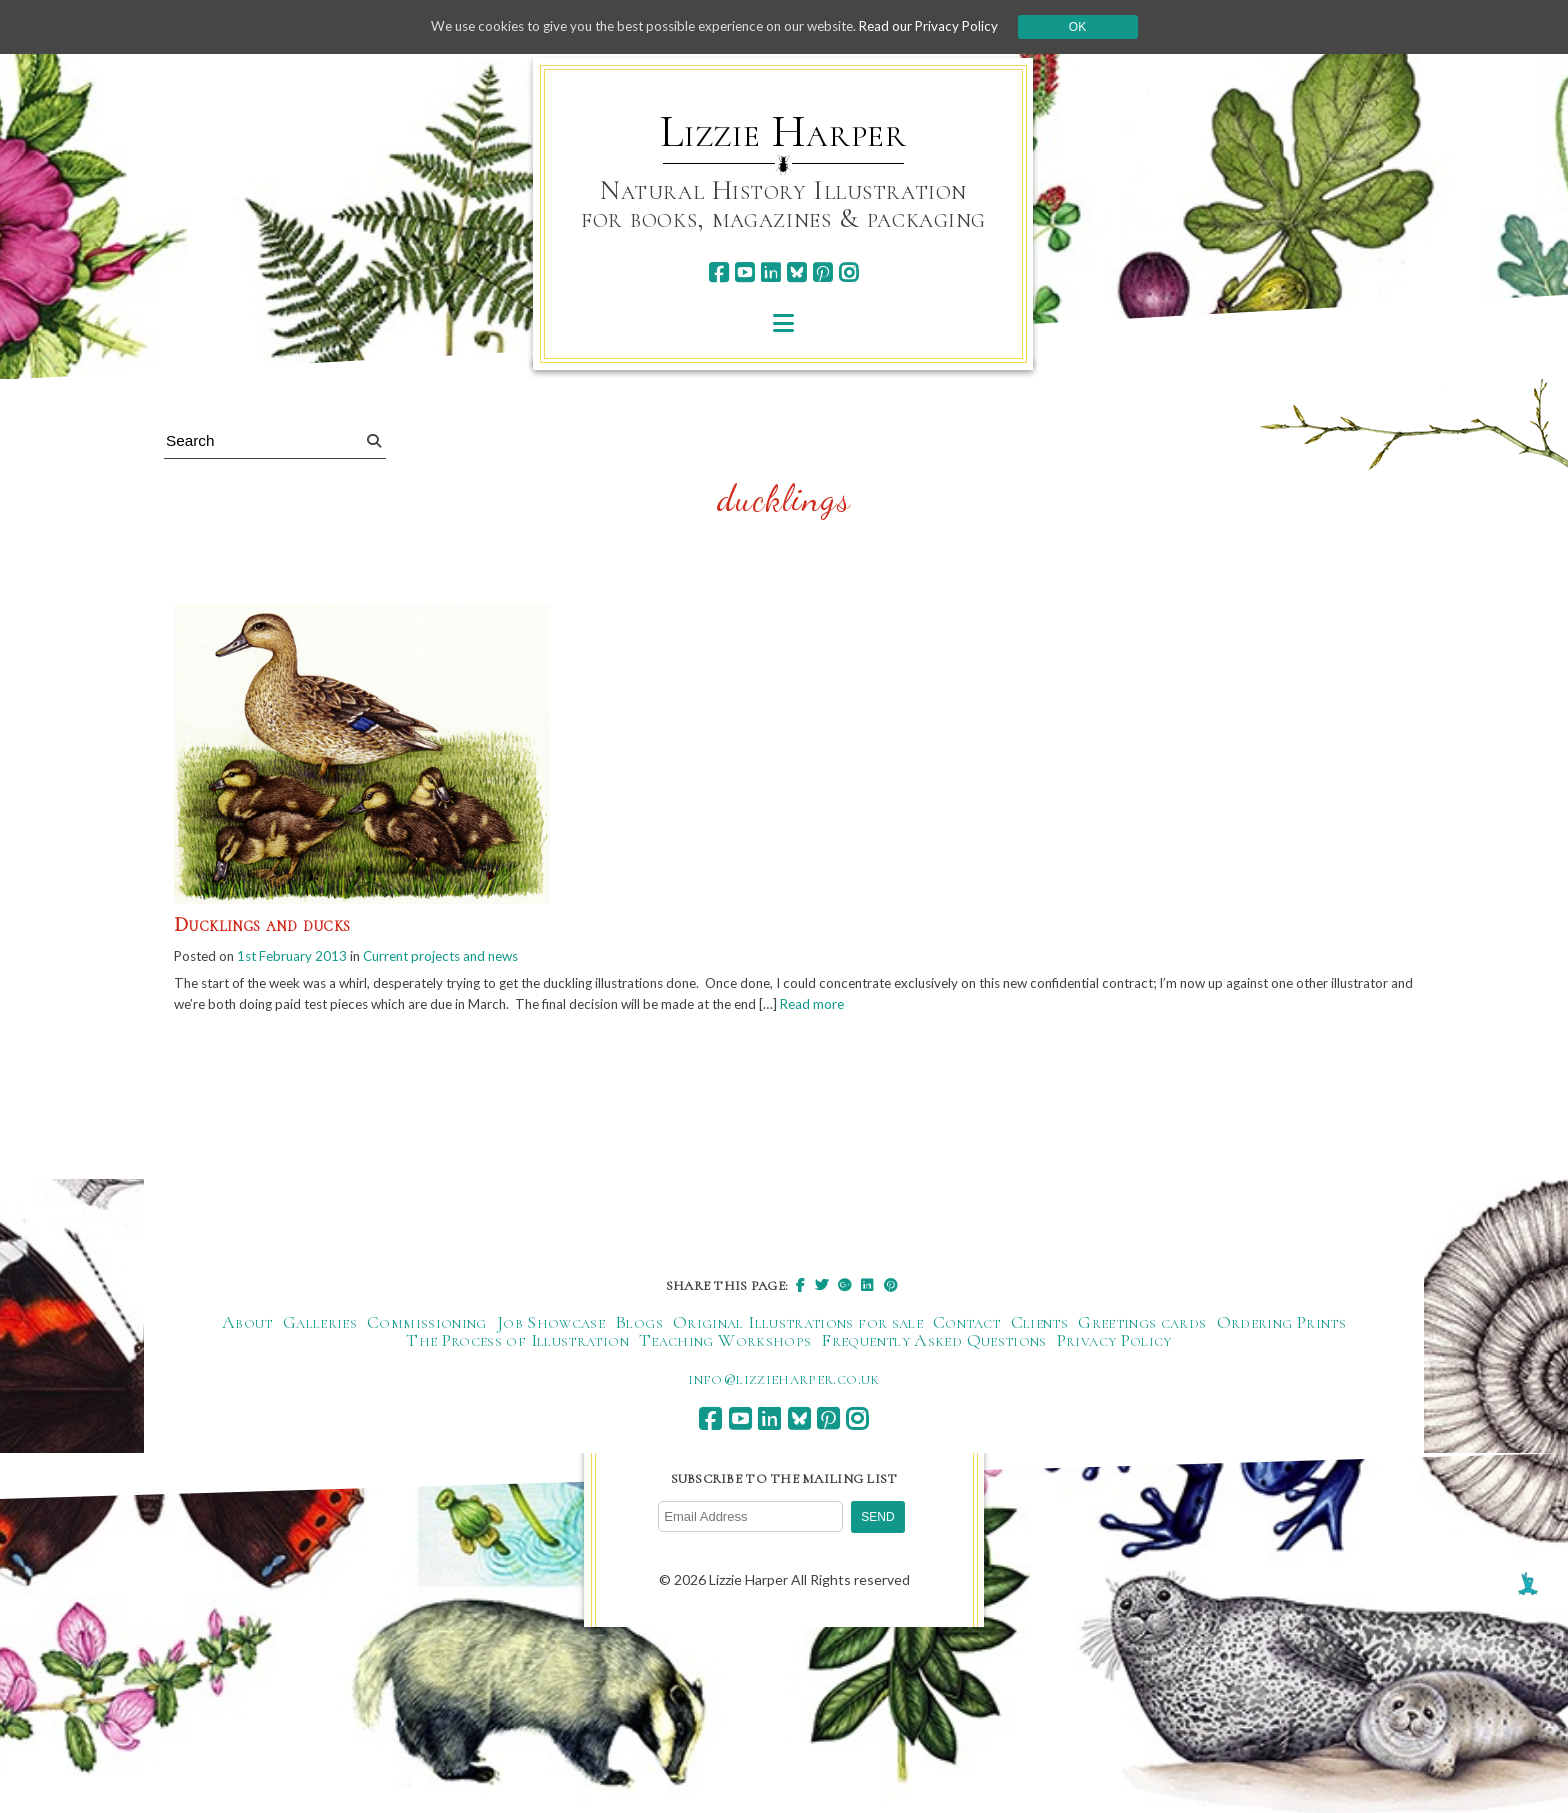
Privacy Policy (1114, 1343)
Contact (967, 1325)
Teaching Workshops (725, 1343)
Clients (1040, 1325)
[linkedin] (770, 272)
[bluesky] (796, 272)
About (247, 1325)
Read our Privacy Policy (944, 26)
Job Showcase (551, 1325)
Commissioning (427, 1325)
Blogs (639, 1325)
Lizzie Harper (783, 132)
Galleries (320, 1325)
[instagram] (848, 272)
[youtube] (744, 272)
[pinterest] (822, 272)
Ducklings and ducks (262, 925)
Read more (941, 1005)
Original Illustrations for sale (798, 1325)
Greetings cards (1142, 1325)
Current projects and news (457, 956)
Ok (1095, 27)
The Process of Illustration (517, 1343)
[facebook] (718, 272)
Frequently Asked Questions (933, 1343)
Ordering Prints (1281, 1325)
